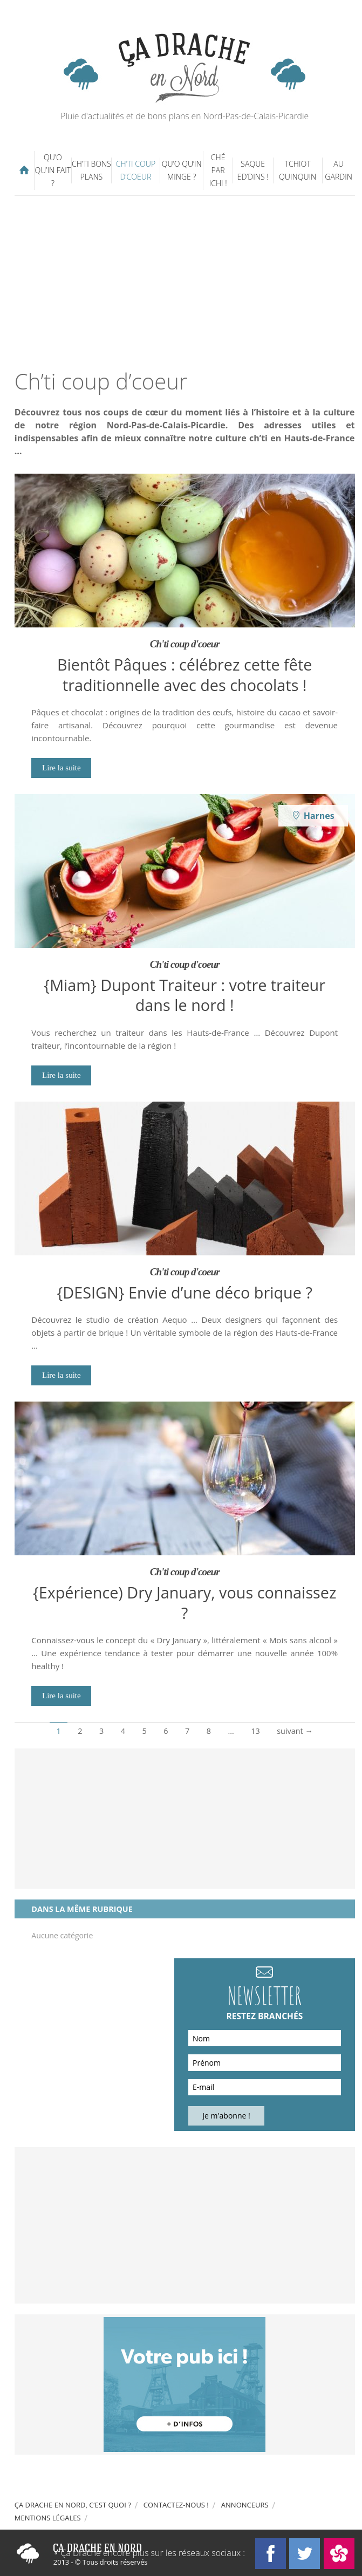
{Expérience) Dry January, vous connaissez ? (185, 1602)
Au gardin (338, 170)
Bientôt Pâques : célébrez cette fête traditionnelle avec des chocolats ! (184, 674)
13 (255, 1731)
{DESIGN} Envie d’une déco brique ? (184, 1292)
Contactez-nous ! (176, 2505)
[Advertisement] (188, 282)
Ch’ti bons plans (91, 170)
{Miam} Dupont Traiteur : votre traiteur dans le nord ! (184, 994)
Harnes (319, 816)
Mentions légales (48, 2518)
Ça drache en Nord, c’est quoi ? (73, 2505)
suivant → (295, 1731)
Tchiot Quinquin (297, 170)
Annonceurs (245, 2505)
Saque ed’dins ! (253, 170)
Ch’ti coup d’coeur (135, 170)
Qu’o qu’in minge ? (182, 170)
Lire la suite (61, 767)
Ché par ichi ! (218, 170)
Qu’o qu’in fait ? (53, 170)
